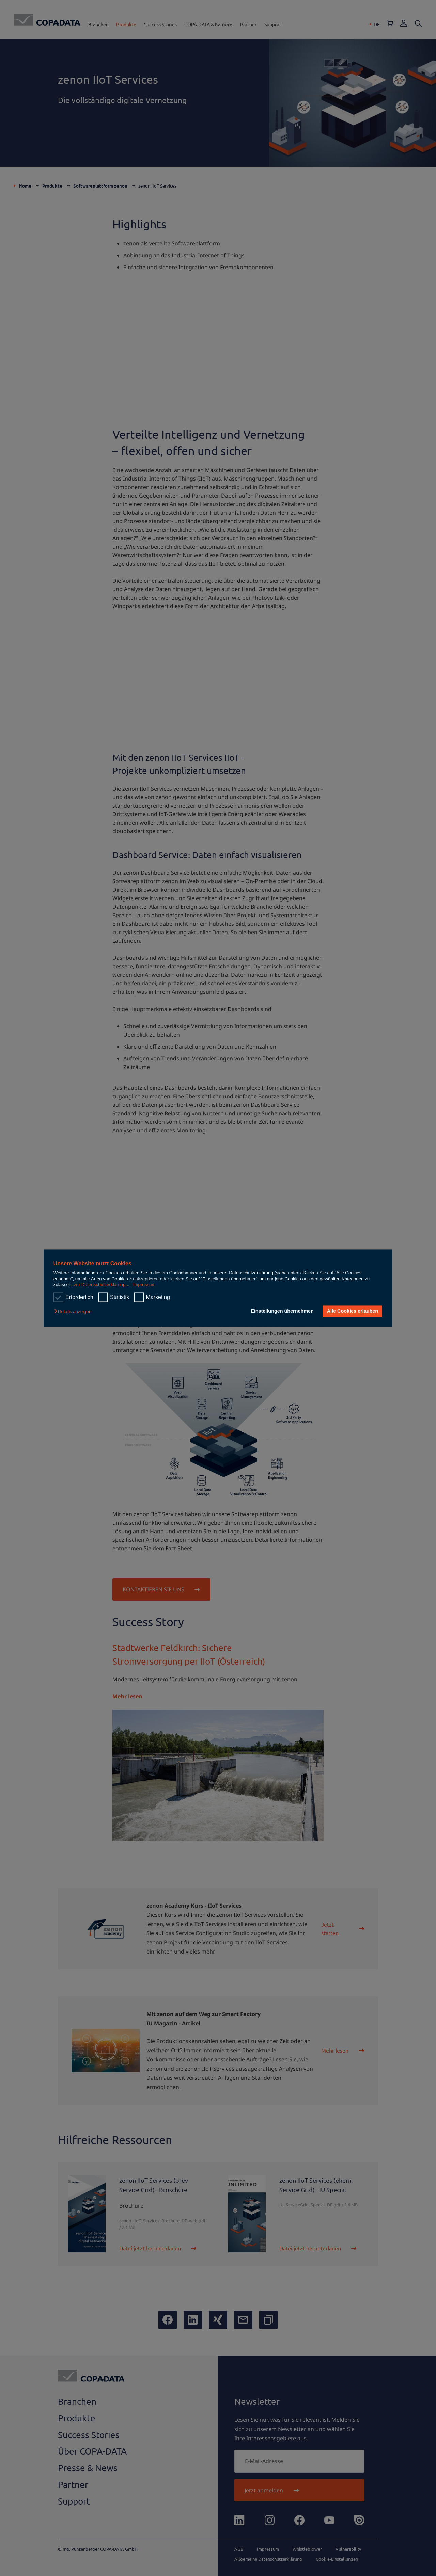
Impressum (144, 1284)
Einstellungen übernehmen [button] (281, 1311)
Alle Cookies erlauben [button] (352, 1311)
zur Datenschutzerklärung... (101, 1284)
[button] (74, 1312)
